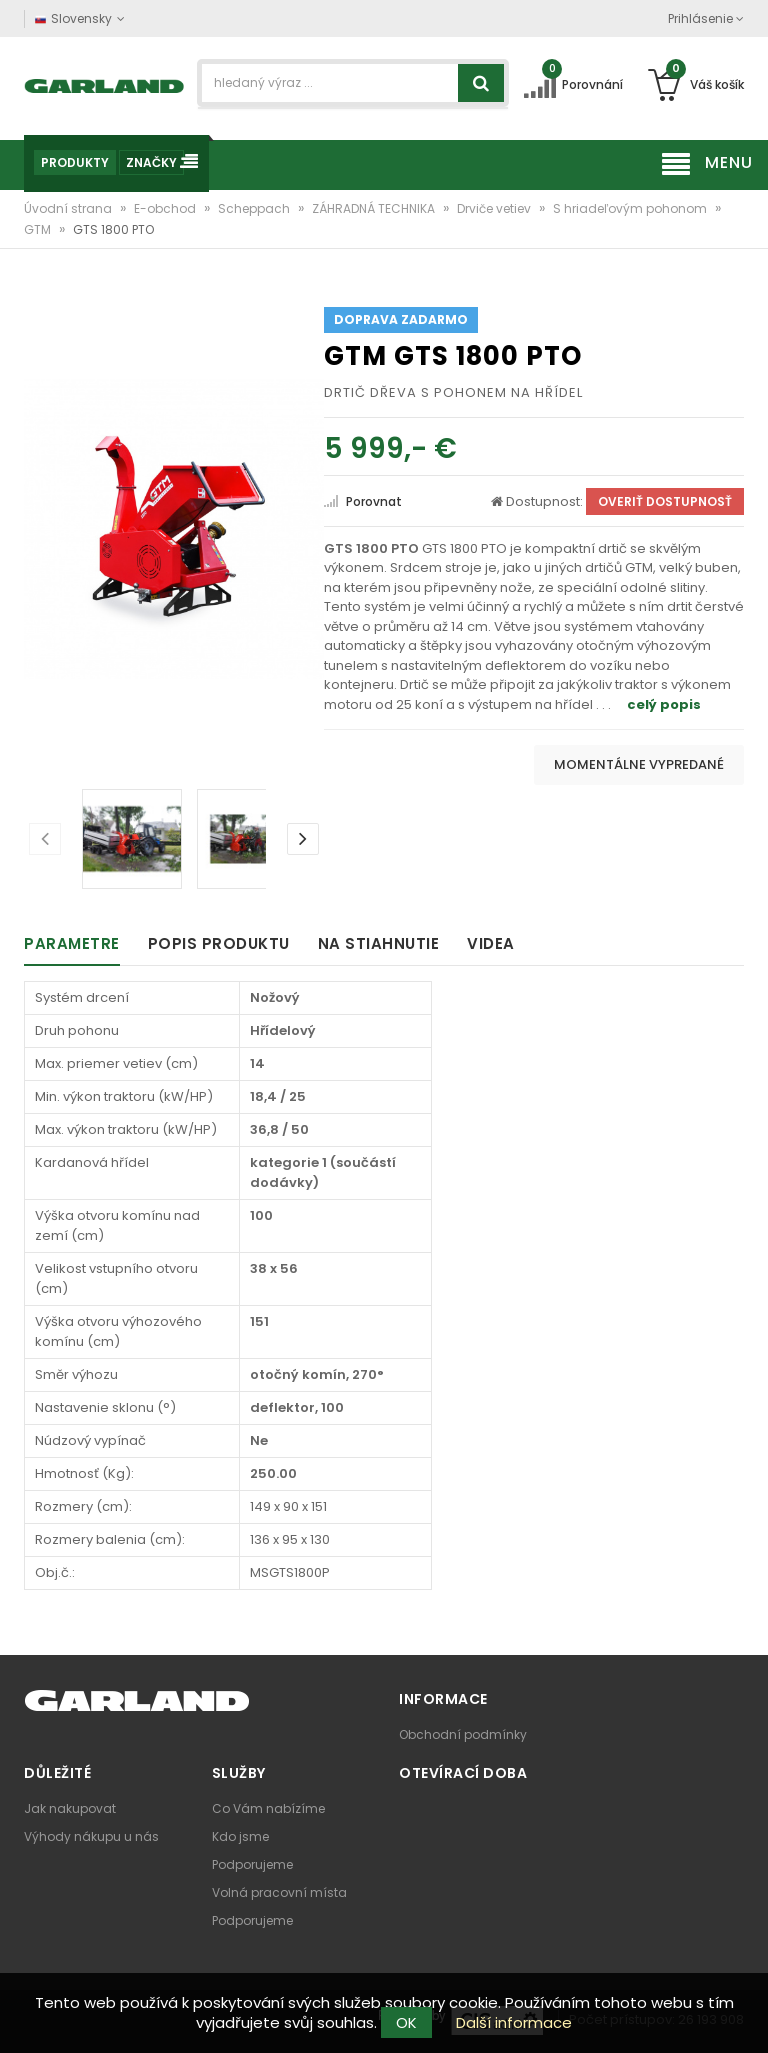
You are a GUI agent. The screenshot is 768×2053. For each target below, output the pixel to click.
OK (406, 2022)
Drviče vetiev (495, 208)
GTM (39, 229)
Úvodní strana (69, 208)
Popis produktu (219, 943)
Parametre (72, 943)
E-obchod (166, 208)
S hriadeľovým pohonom (631, 208)
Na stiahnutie (379, 943)
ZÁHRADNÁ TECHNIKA (375, 208)
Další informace (514, 2022)
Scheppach (255, 208)
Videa (491, 943)
